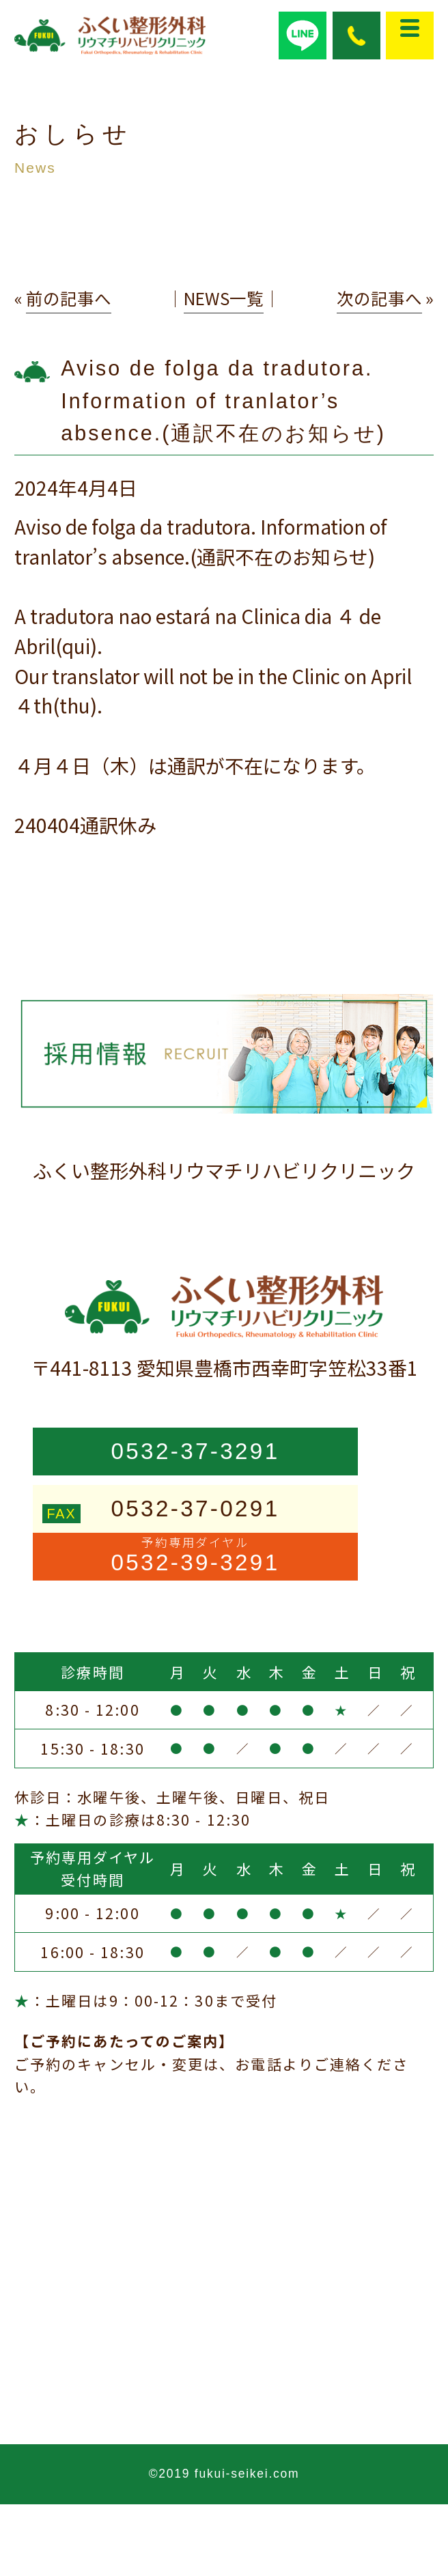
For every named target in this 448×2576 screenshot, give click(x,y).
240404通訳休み (85, 824)
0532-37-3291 (195, 1451)
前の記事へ (68, 298)
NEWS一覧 (224, 298)
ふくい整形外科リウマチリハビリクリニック (224, 1170)
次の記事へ (379, 298)
